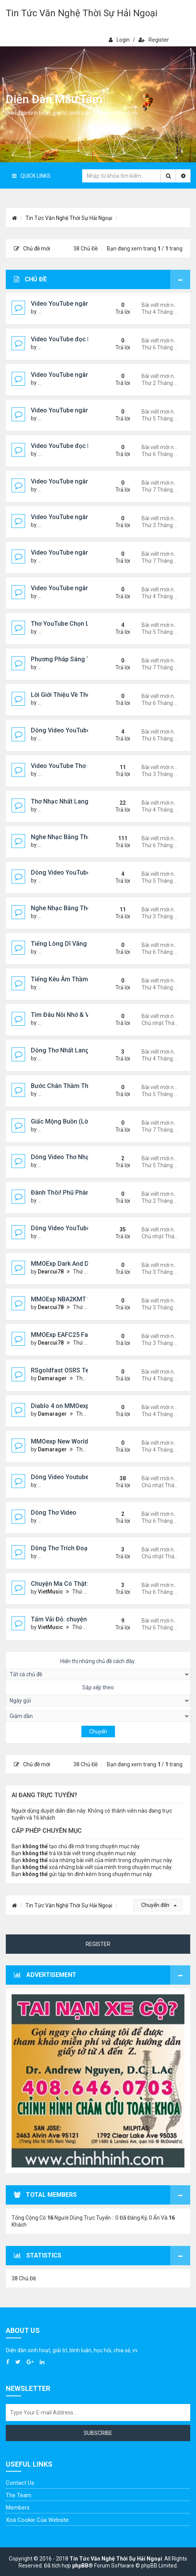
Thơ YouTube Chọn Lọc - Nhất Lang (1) (85, 623)
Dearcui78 (51, 1271)
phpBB (80, 2565)
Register (154, 40)
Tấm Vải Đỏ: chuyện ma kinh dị (74, 1619)
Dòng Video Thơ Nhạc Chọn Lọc (76, 1157)
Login (119, 40)
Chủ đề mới (32, 248)
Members (18, 2507)
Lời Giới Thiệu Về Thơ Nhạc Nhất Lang (84, 694)
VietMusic (50, 1592)
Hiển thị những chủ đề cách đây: (98, 1669)
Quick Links (31, 176)
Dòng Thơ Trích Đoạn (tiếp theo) (76, 1548)
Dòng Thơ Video (53, 1512)
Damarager (52, 1378)
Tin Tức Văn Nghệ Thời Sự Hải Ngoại (81, 13)
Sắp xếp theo (98, 1695)
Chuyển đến (159, 1905)
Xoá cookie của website (37, 2519)
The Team (18, 2495)
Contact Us (20, 2482)
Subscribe (98, 2433)
